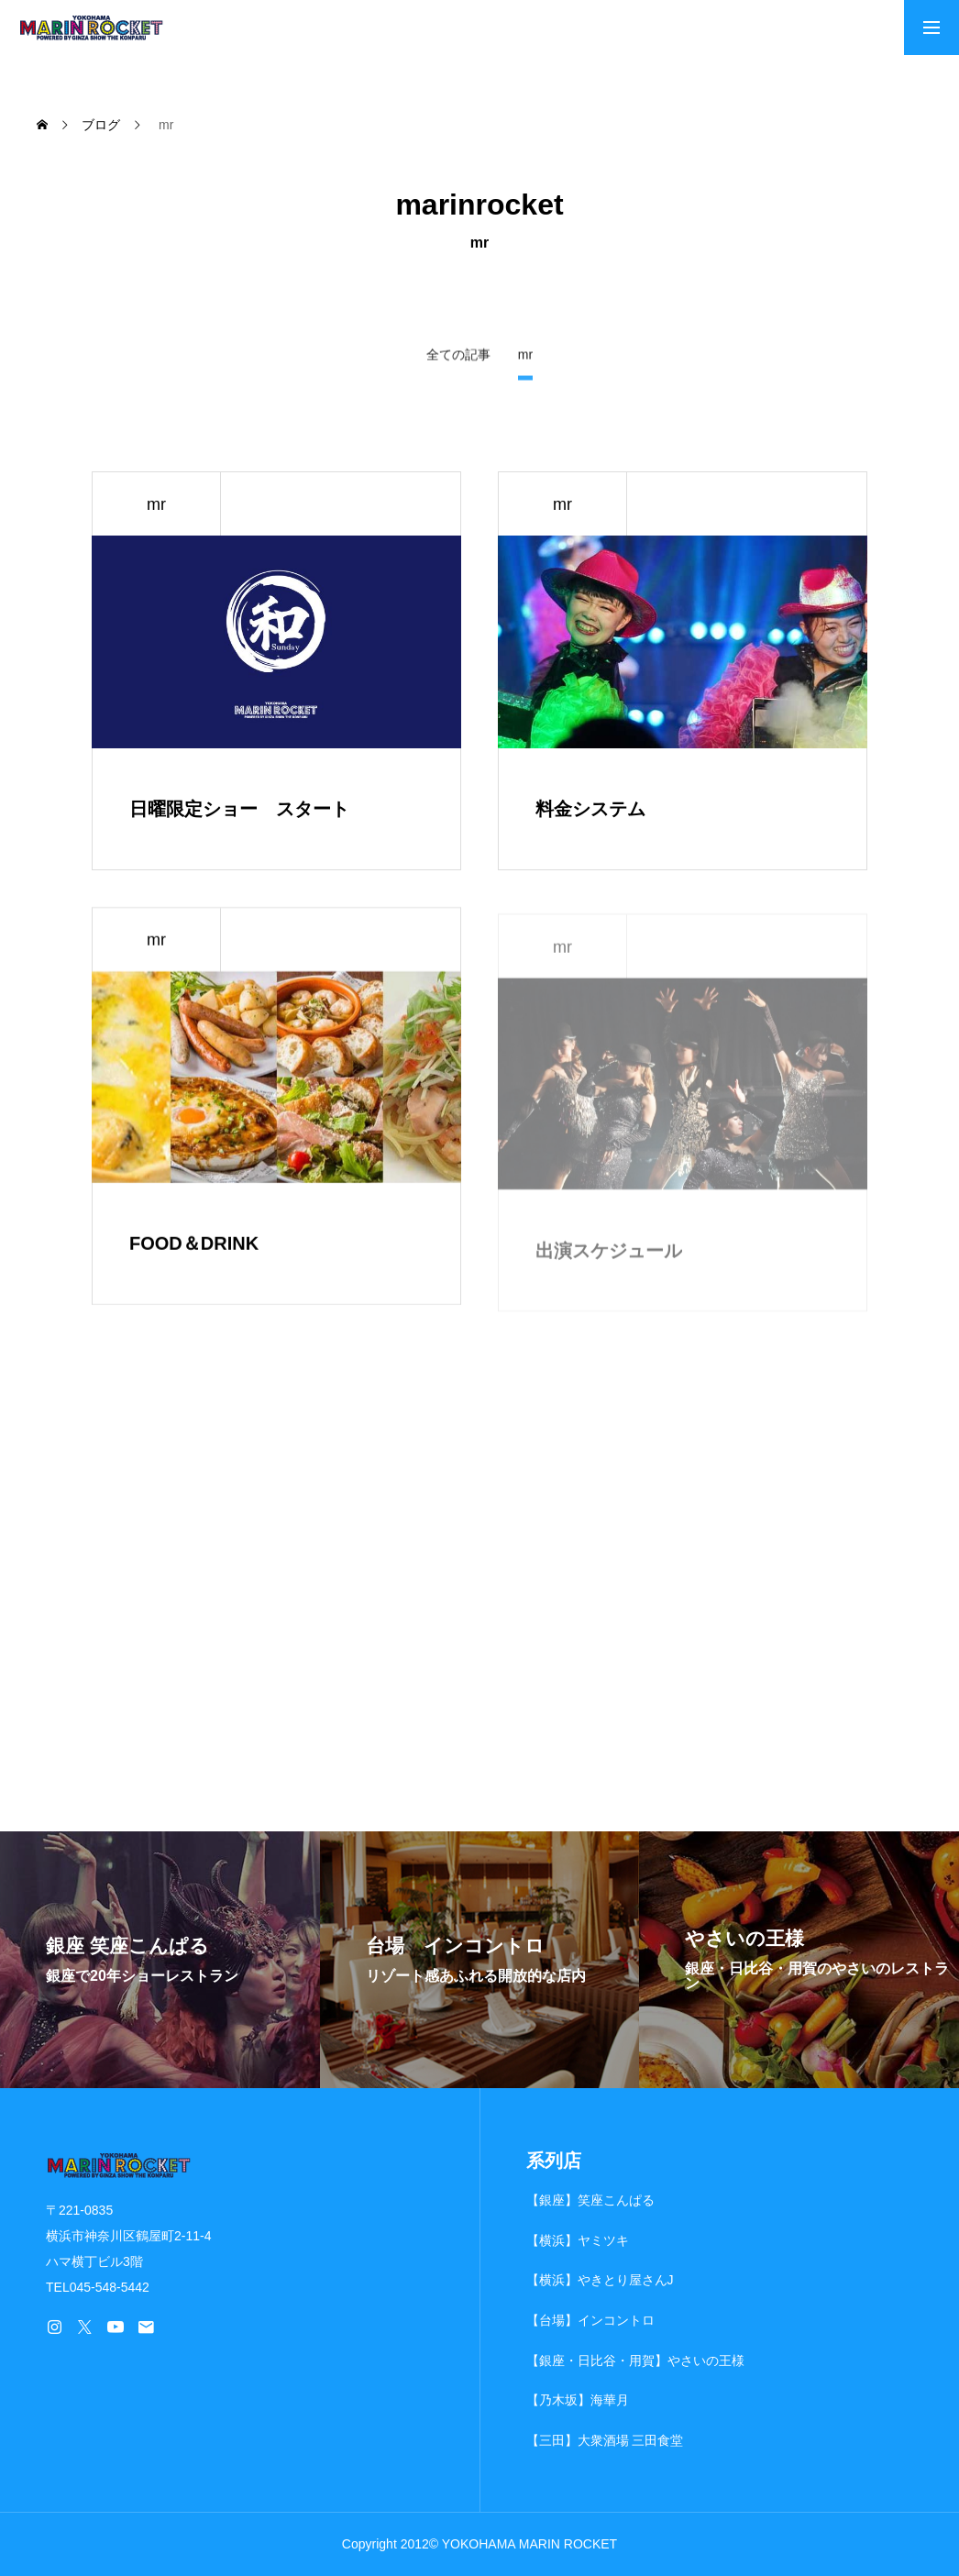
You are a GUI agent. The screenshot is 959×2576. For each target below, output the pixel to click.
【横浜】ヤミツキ (577, 2240)
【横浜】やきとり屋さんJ (600, 2279)
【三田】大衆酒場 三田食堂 (605, 2440)
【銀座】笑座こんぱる (590, 2200)
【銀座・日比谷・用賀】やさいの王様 (635, 2360)
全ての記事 (458, 356)
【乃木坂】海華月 (577, 2400)
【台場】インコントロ (590, 2320)
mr (156, 504)
